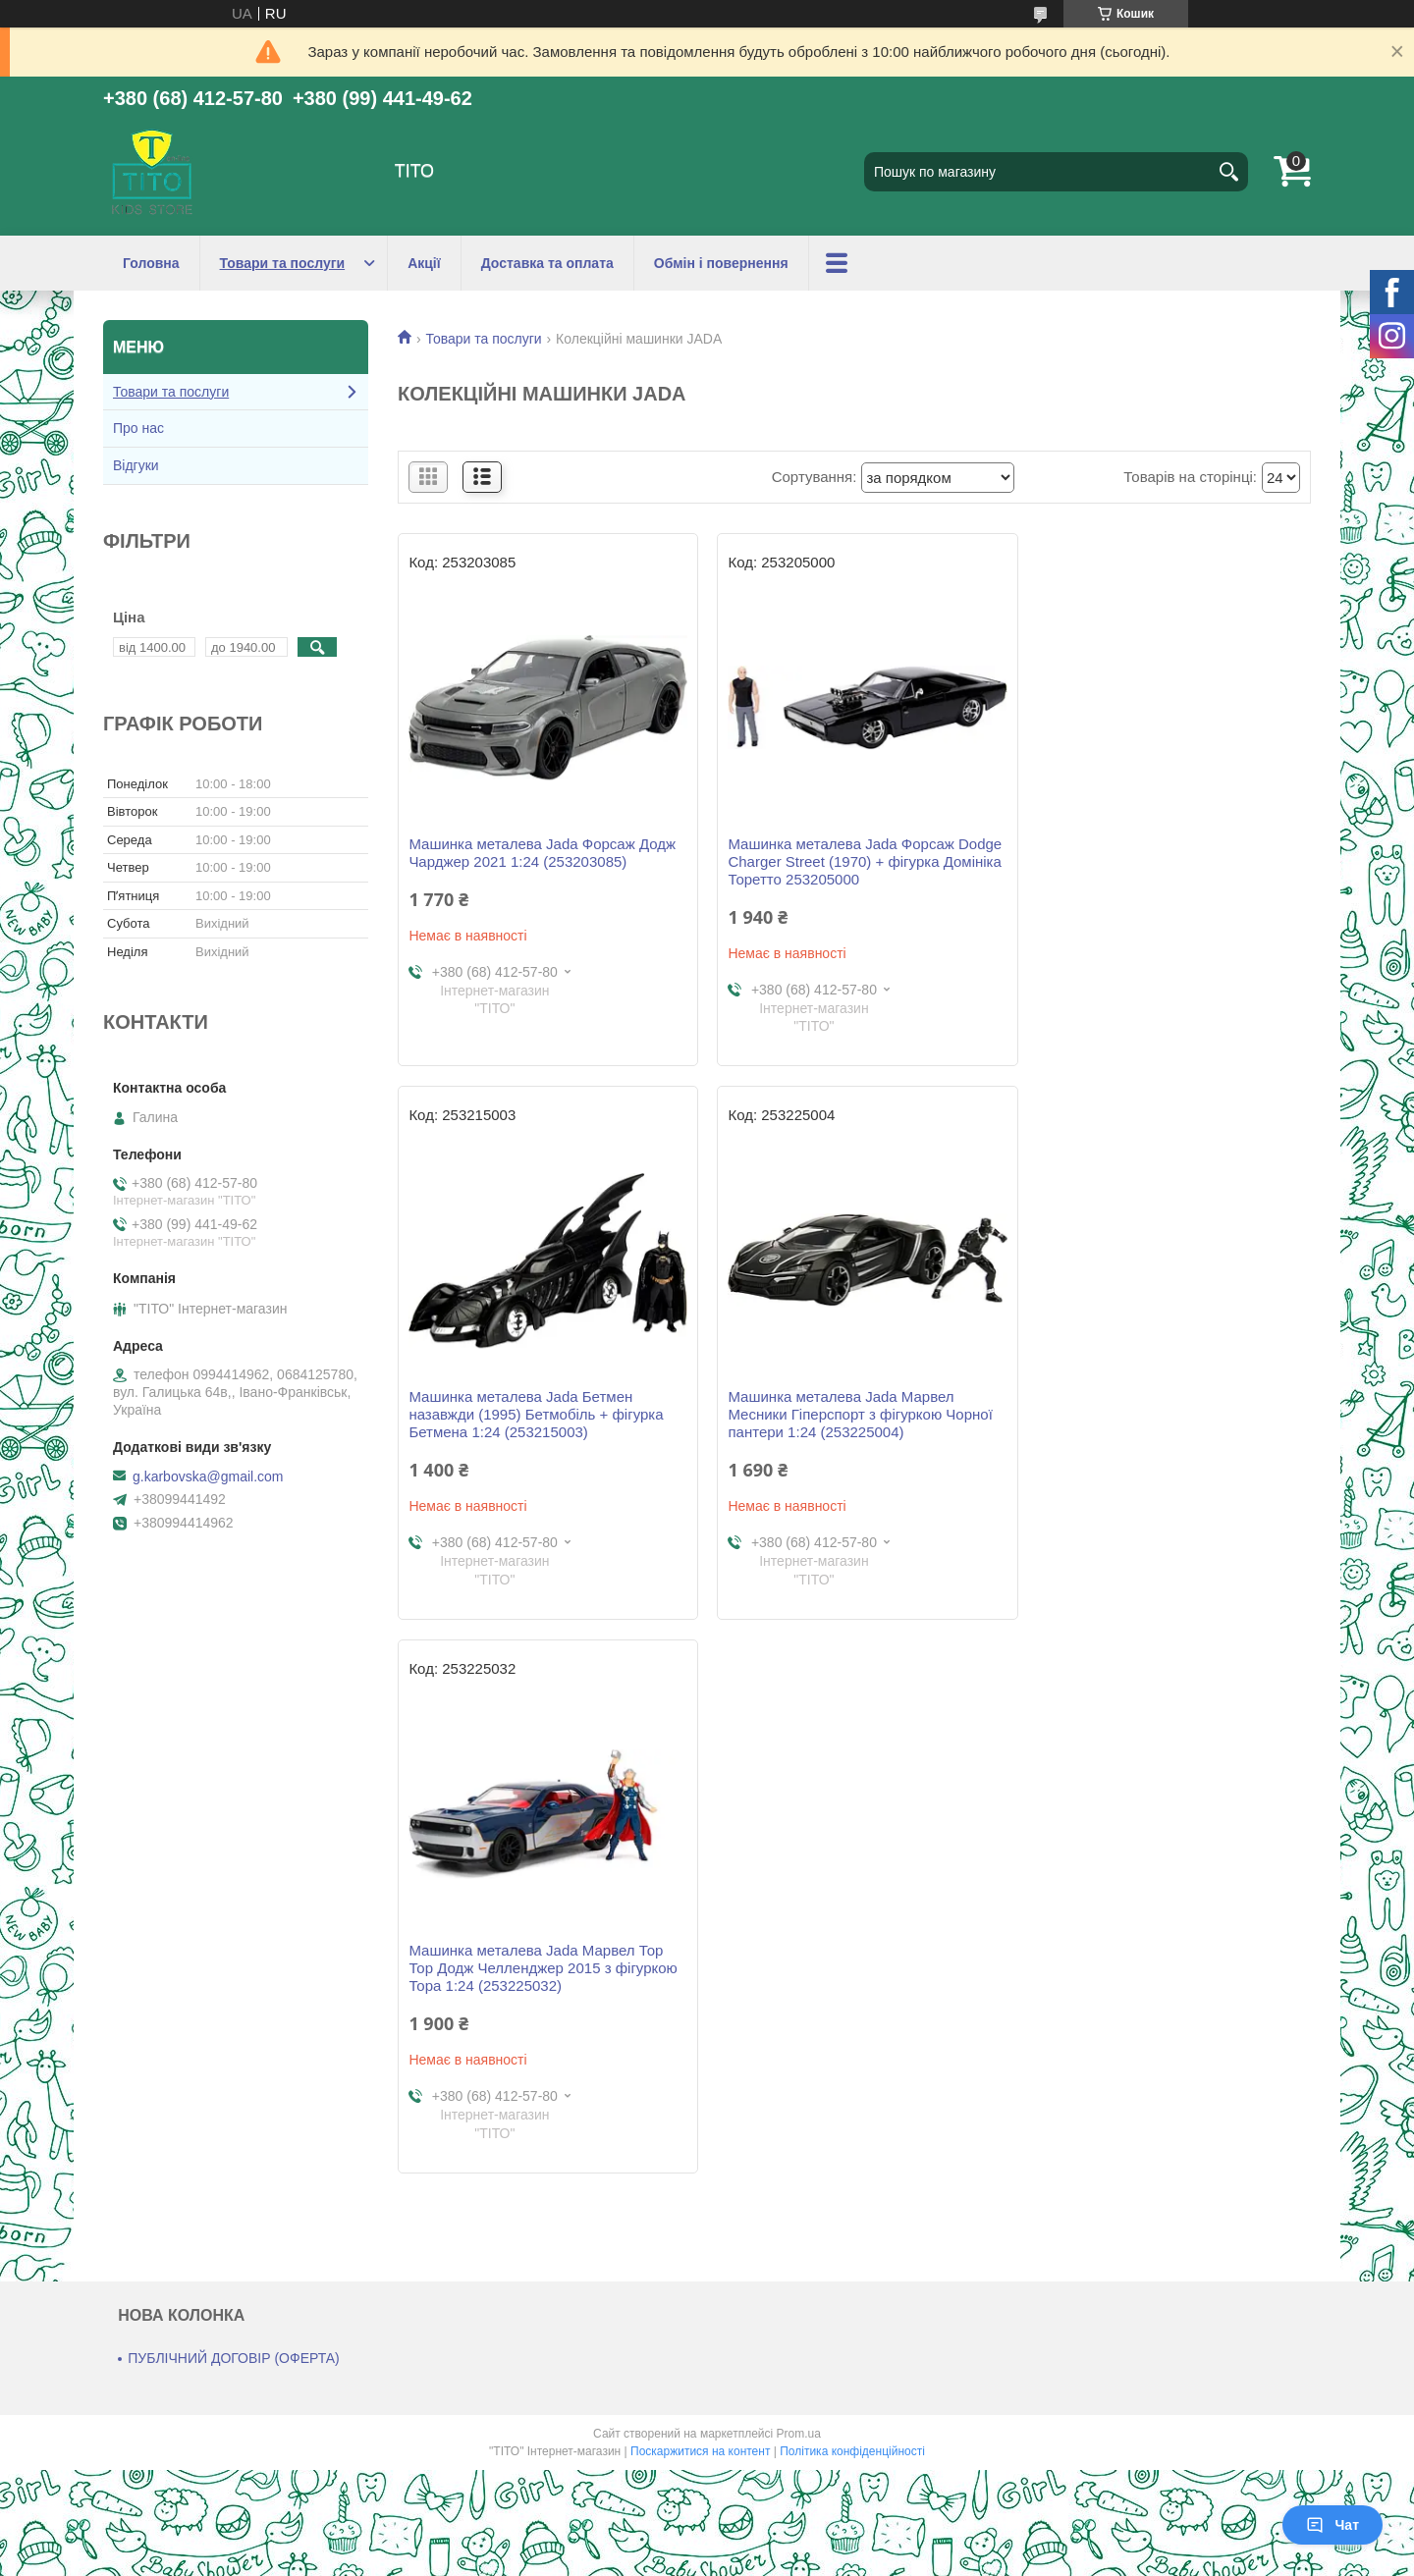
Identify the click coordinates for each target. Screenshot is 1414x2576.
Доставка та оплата (547, 263)
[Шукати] (1228, 171)
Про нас (138, 428)
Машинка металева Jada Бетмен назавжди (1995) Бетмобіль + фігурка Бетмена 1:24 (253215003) (1157, 861)
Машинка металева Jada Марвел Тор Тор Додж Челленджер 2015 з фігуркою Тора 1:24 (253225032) (854, 1414)
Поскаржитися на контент (700, 1898)
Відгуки (136, 465)
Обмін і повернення (721, 263)
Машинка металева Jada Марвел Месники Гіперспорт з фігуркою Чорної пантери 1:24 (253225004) (540, 1414)
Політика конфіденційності (852, 1898)
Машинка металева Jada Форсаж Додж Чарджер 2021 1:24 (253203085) (542, 852)
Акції (424, 263)
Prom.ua (799, 1880)
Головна (151, 263)
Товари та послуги (283, 263)
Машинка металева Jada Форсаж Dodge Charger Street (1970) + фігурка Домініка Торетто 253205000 (849, 861)
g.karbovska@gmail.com (208, 1476)
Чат (1332, 2525)
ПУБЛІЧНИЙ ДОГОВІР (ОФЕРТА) (234, 1804)
